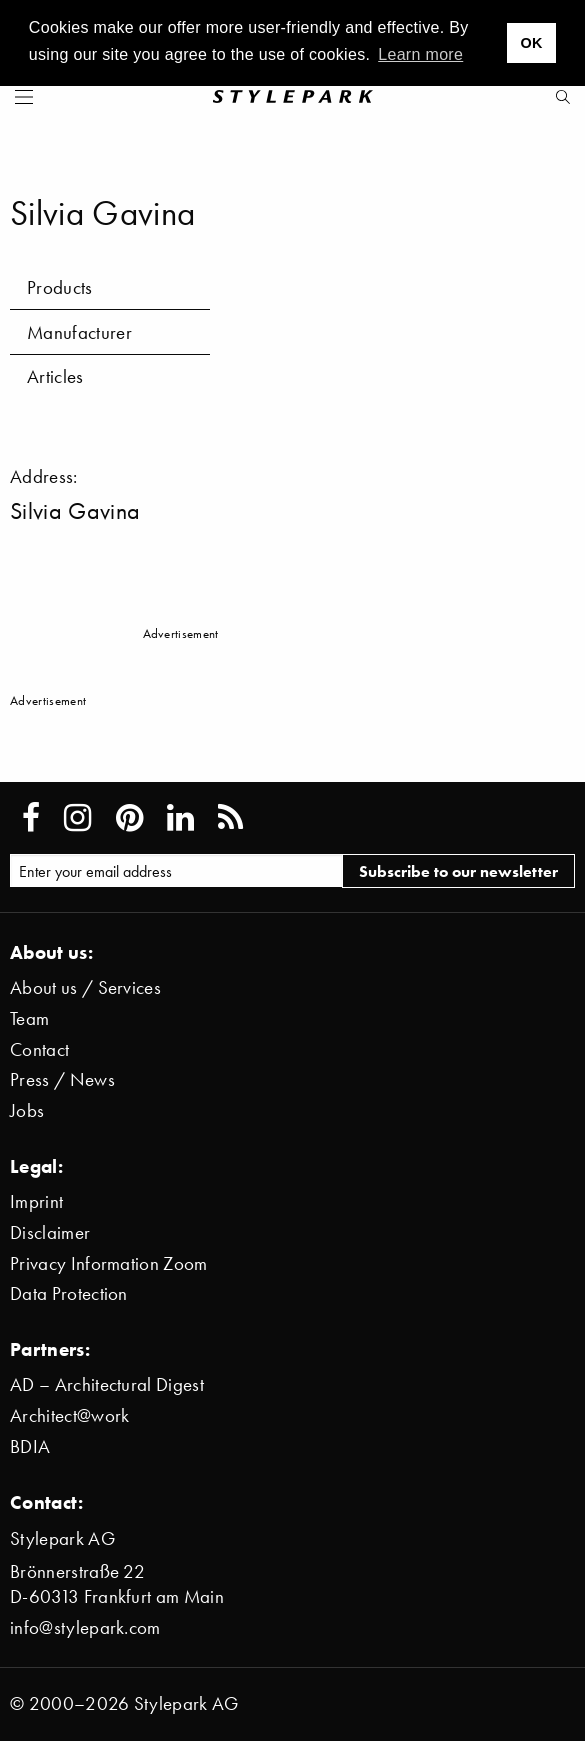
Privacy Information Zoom (109, 1263)
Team (29, 1018)
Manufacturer (79, 332)
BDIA (30, 1446)
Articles (55, 376)
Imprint (36, 1201)
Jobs (27, 1110)
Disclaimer (50, 1232)
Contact (39, 1049)
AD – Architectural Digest (107, 1384)
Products (60, 287)
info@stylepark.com (85, 1627)
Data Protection (69, 1293)
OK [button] (531, 43)
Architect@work (69, 1415)
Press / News (62, 1079)
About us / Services (85, 987)
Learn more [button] (420, 54)
